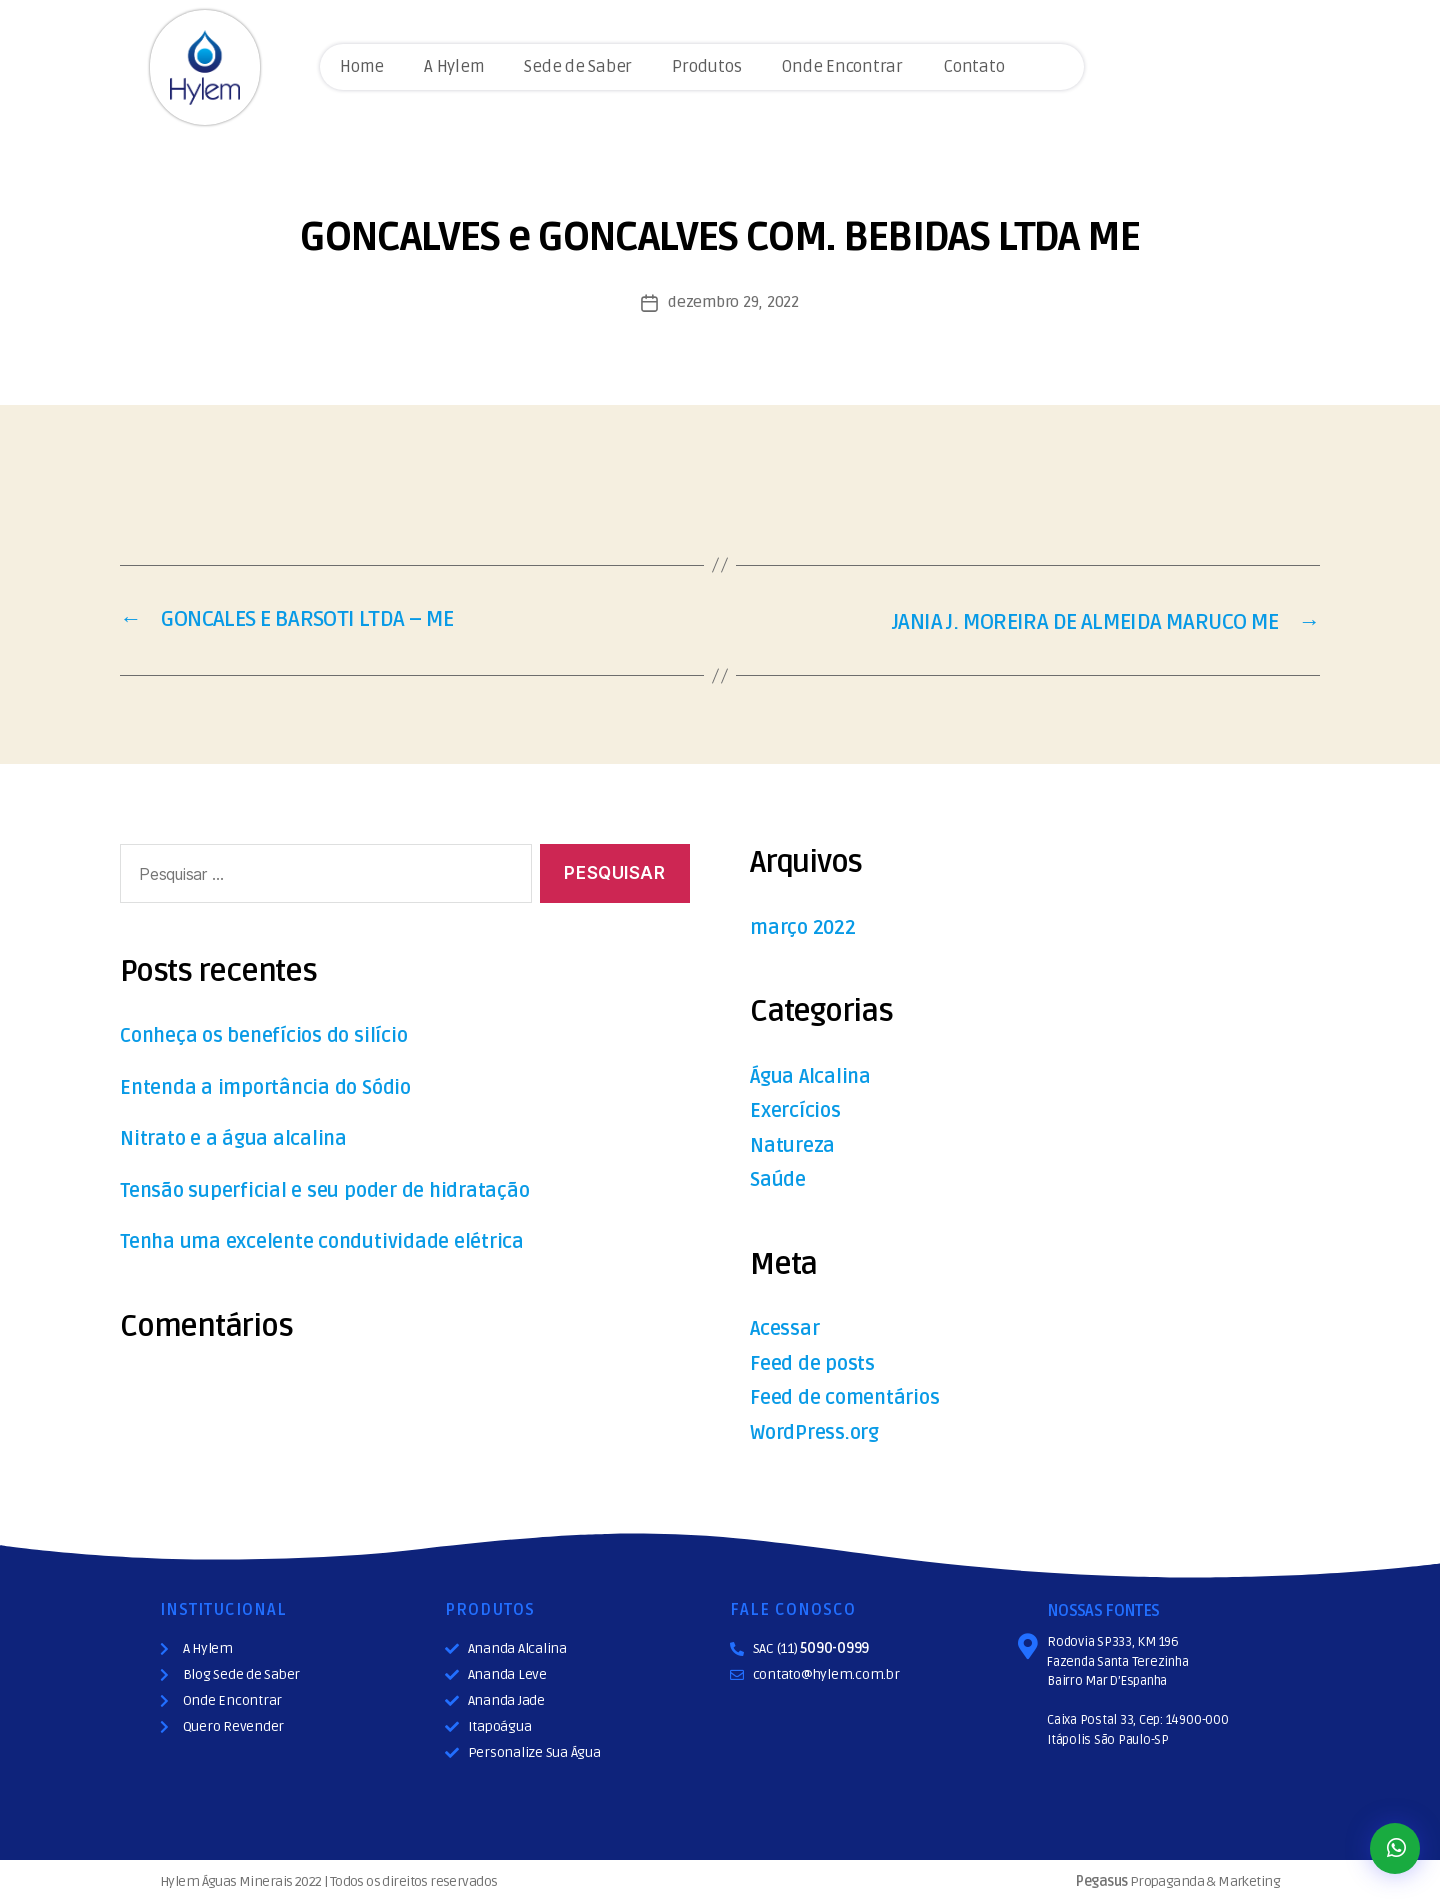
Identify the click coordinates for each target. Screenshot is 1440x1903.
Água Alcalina (813, 1075)
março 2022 (808, 926)
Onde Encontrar (842, 66)
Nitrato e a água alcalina (237, 1138)
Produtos (706, 66)
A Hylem (454, 66)
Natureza (795, 1144)
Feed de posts (815, 1362)
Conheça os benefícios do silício (273, 1035)
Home (362, 66)
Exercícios (799, 1109)
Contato (973, 66)
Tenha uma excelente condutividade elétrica (334, 1241)
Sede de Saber (578, 66)
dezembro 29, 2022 (733, 302)
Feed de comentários (850, 1396)
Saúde (779, 1178)
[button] (1395, 1848)
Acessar (786, 1327)
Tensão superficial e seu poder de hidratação (335, 1189)
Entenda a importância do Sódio (272, 1086)
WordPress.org (819, 1431)
